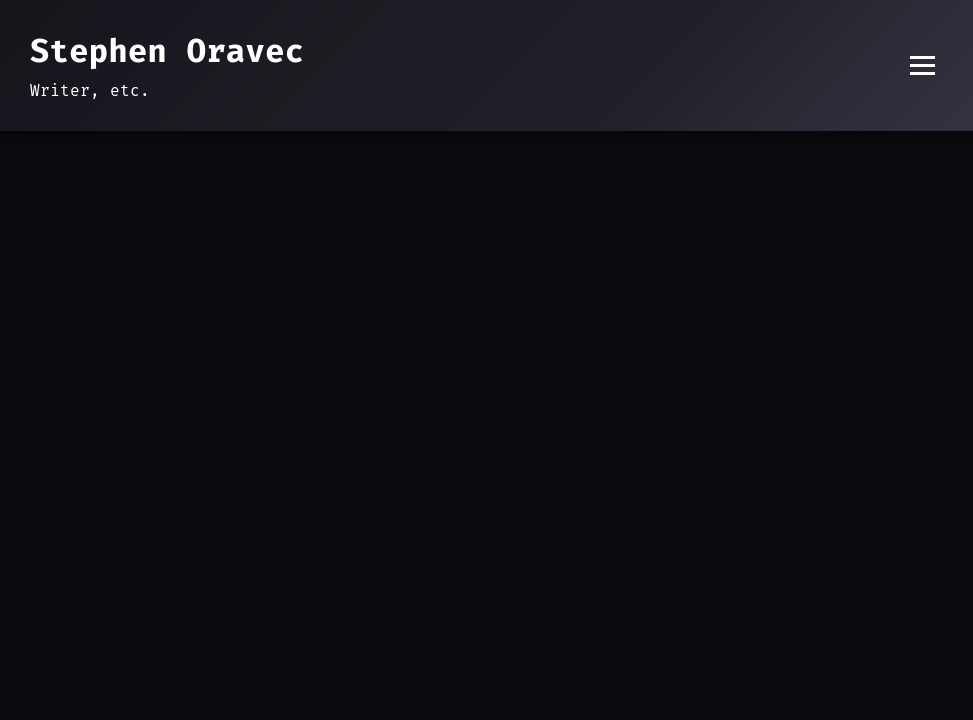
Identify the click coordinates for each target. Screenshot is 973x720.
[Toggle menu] (922, 65)
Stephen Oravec (167, 51)
